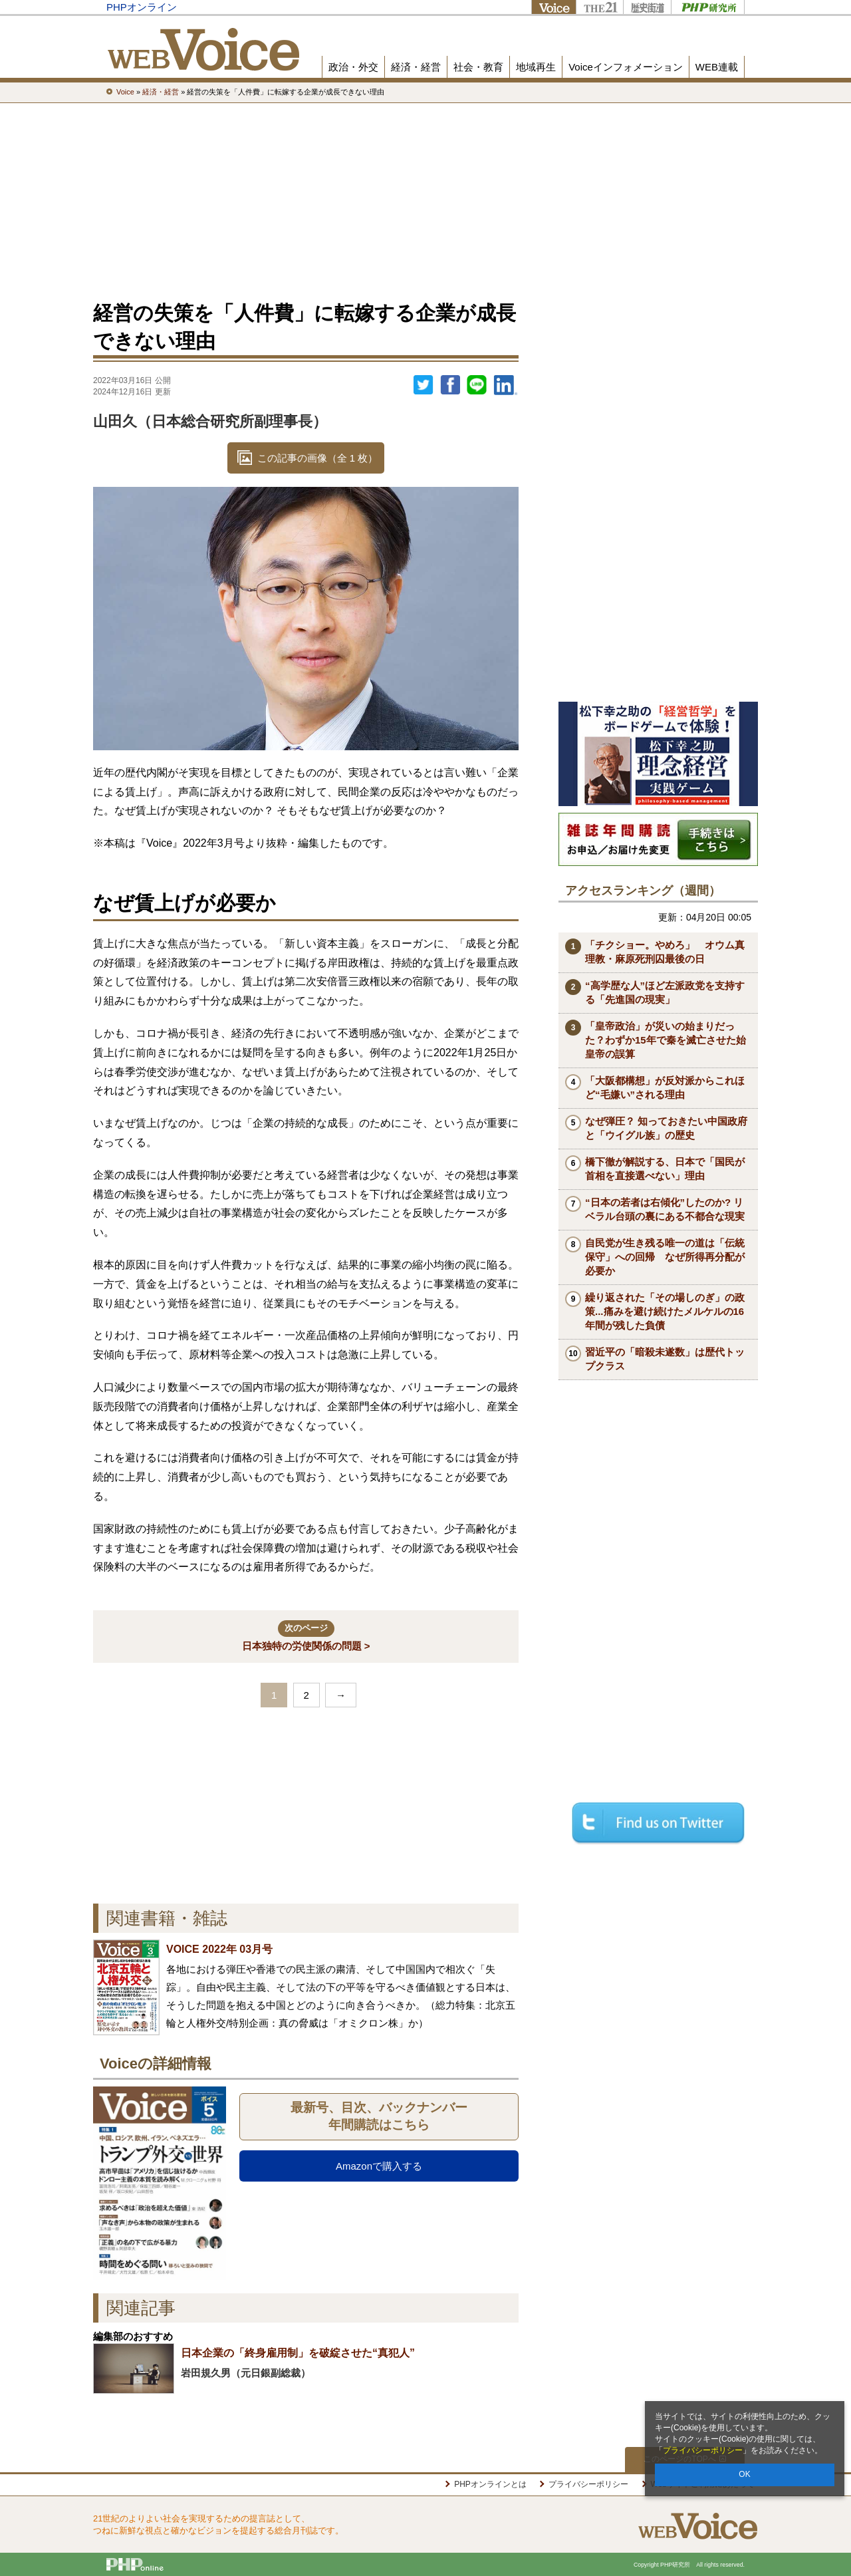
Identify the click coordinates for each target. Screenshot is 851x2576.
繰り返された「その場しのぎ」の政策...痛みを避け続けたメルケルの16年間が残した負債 (665, 1311)
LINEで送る (477, 385)
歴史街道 (647, 7)
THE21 (599, 7)
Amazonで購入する (379, 2166)
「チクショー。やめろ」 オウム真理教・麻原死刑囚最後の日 (665, 951)
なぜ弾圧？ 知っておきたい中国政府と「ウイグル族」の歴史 (666, 1128)
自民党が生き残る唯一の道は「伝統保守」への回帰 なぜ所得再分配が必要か (665, 1256)
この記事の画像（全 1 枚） (317, 458)
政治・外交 (353, 66)
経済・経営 (416, 66)
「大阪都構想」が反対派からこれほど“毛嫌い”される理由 (665, 1087)
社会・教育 (478, 66)
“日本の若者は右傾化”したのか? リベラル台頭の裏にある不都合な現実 (665, 1209)
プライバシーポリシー (703, 2450)
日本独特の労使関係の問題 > (306, 1635)
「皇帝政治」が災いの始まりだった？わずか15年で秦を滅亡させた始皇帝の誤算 (665, 1040)
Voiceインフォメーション (625, 66)
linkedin (506, 385)
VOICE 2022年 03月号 (219, 1949)
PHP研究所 (708, 7)
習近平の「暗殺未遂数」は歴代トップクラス (665, 1358)
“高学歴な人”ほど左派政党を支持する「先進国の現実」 (665, 992)
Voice (553, 7)
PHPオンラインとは (490, 2484)
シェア (450, 385)
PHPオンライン (141, 7)
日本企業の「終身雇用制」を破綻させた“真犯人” (298, 2353)
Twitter (423, 385)
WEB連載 (716, 66)
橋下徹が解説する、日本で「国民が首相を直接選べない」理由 (665, 1168)
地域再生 (536, 66)
